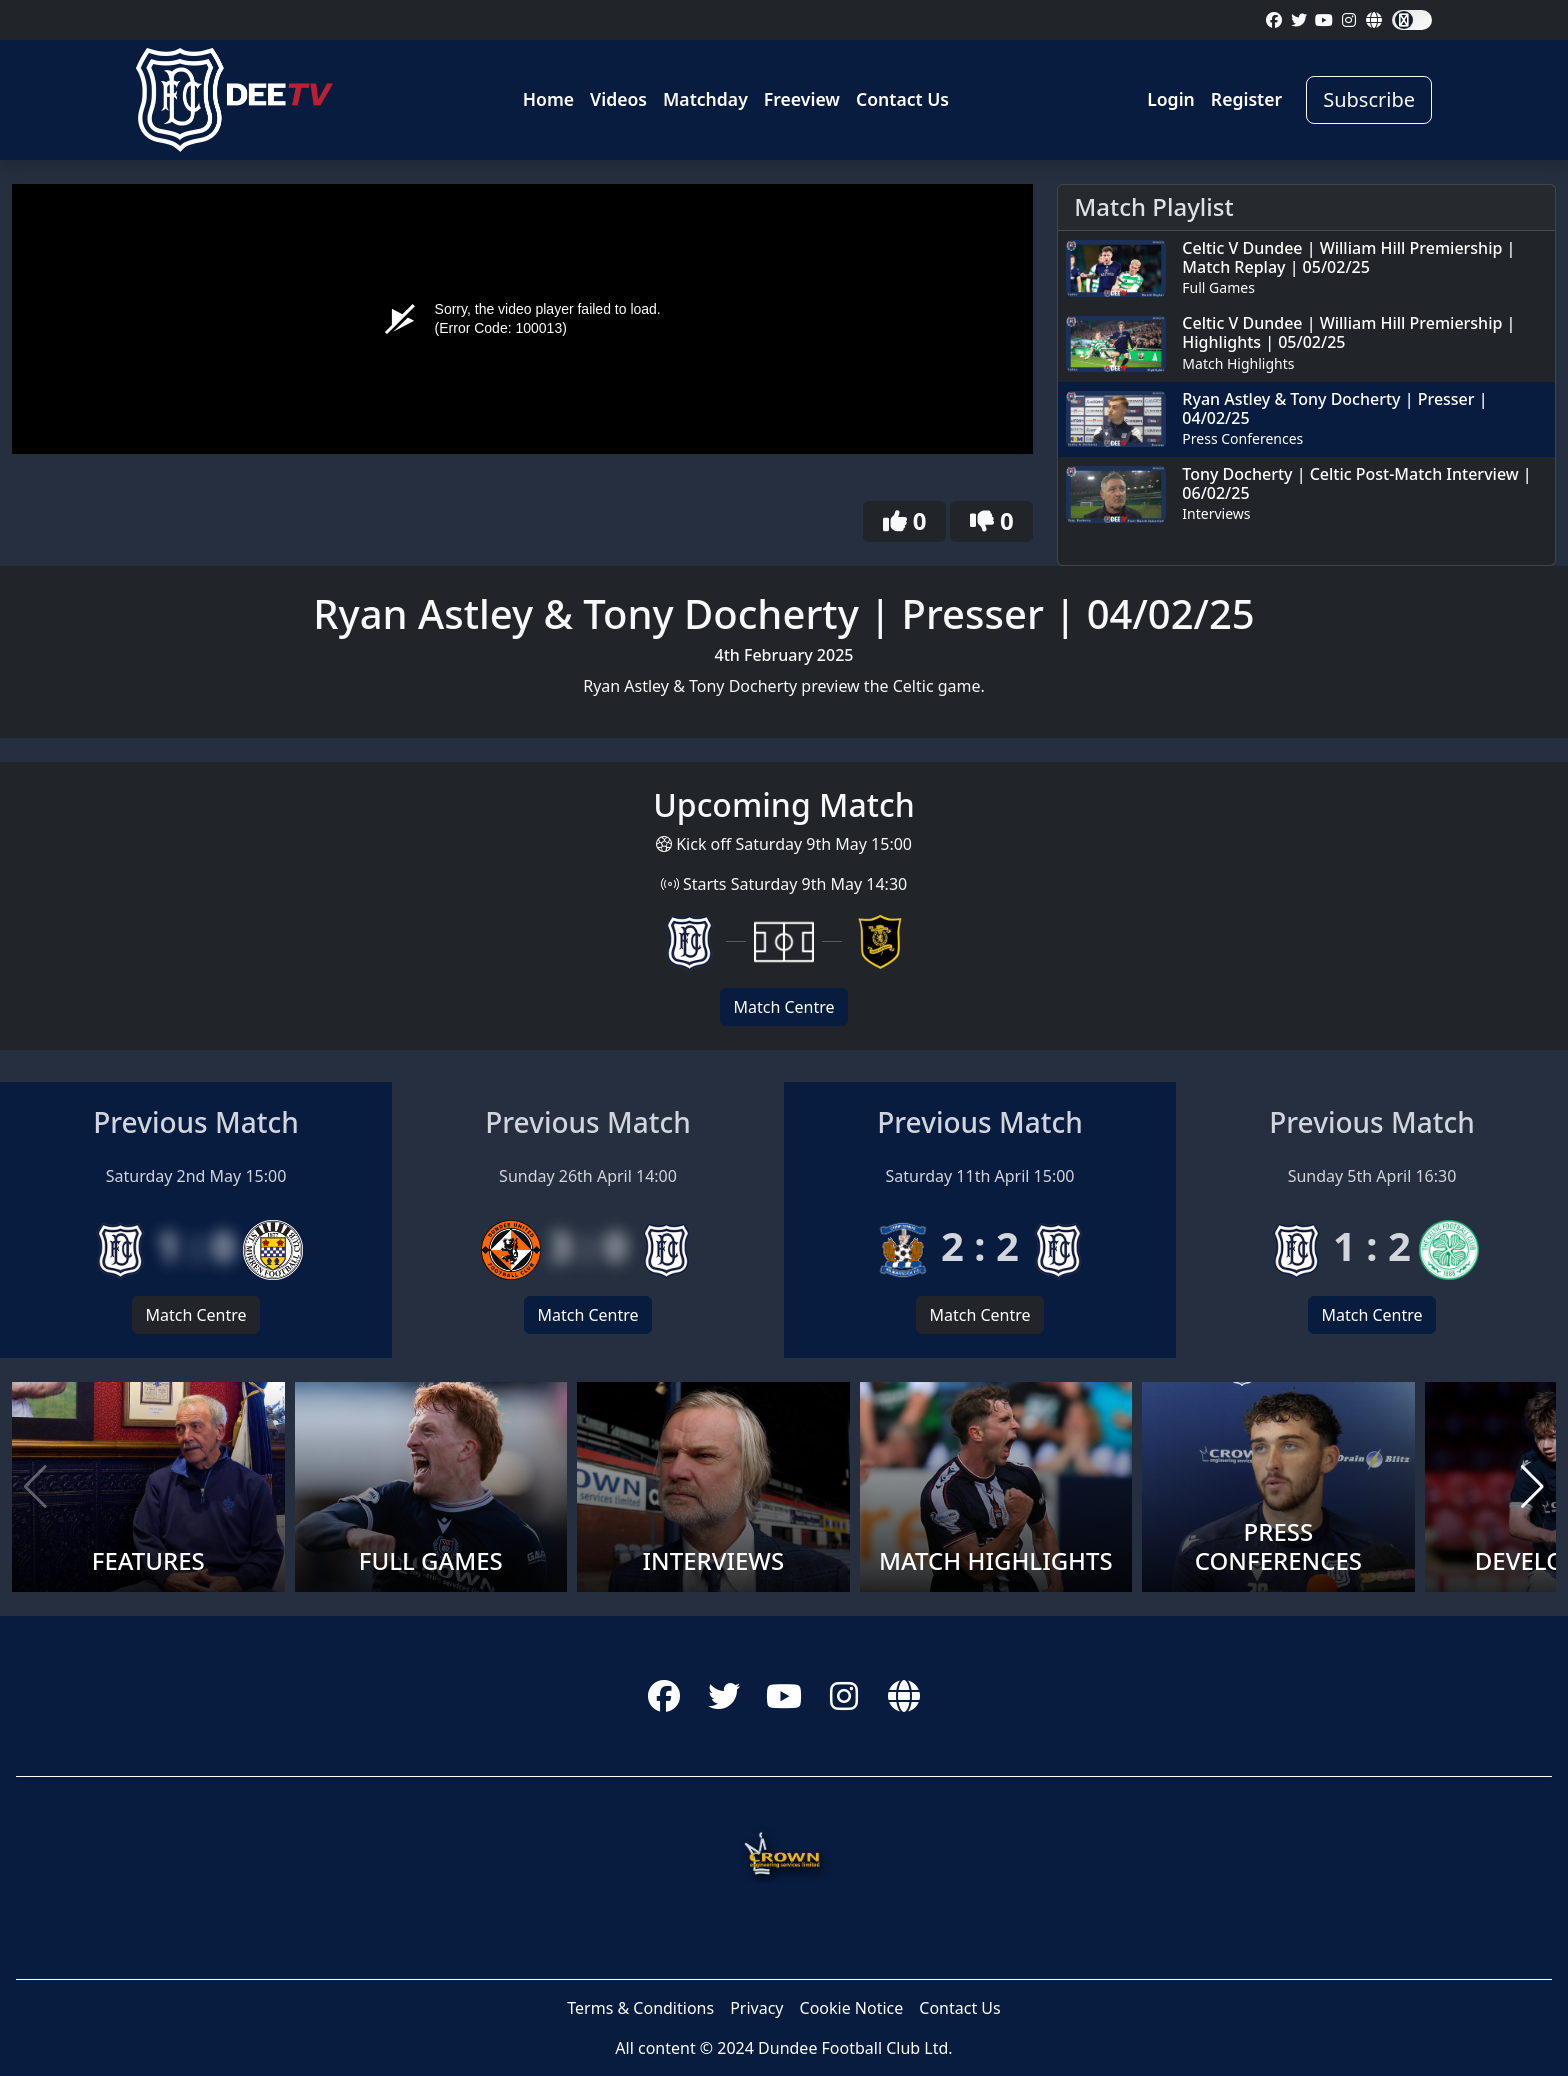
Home (548, 99)
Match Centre (783, 1007)
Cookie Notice (852, 2008)
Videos (618, 99)
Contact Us (902, 99)
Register (1246, 99)
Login (1171, 99)
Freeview (802, 99)
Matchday (705, 99)
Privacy (756, 2008)
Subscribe (1369, 99)
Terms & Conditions (640, 2008)
